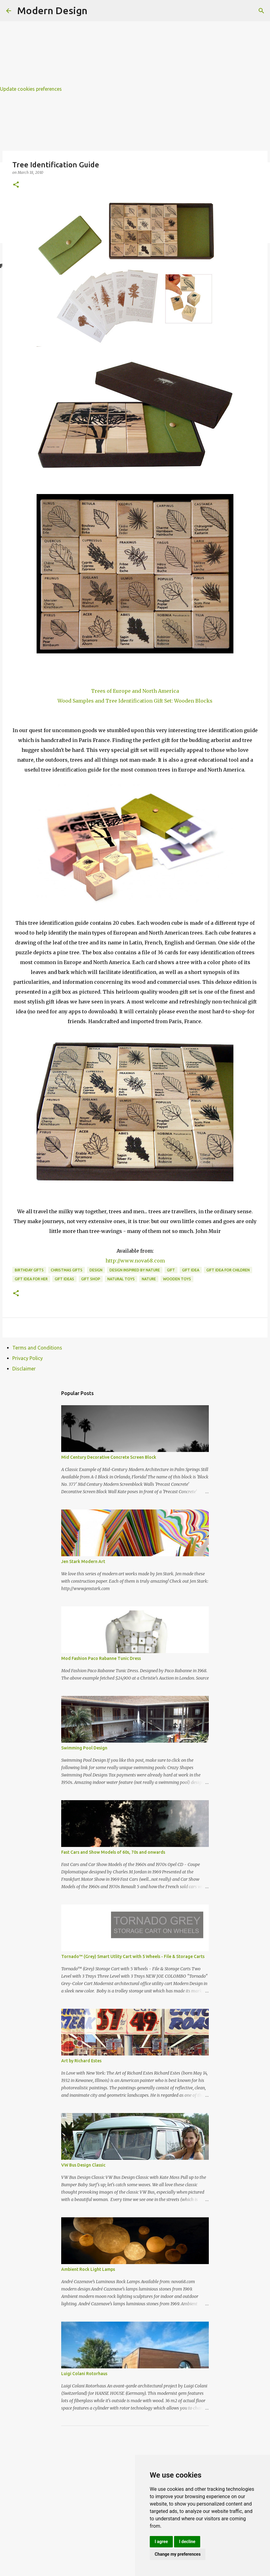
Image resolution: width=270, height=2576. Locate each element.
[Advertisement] (135, 43)
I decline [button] (187, 2541)
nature (149, 1279)
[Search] (261, 10)
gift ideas (64, 1279)
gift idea (190, 1270)
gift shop (90, 1279)
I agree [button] (161, 2541)
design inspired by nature (134, 1270)
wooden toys (177, 1279)
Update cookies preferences (31, 89)
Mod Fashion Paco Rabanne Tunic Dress (101, 1658)
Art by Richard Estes (81, 2060)
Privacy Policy (27, 1358)
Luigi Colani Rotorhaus (84, 2373)
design (95, 1270)
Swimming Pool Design (84, 1747)
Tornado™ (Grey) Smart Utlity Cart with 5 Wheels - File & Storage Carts (132, 1956)
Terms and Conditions (37, 1347)
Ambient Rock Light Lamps (88, 2269)
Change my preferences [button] (178, 2554)
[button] (16, 185)
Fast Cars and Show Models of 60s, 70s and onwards (113, 1852)
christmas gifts (66, 1270)
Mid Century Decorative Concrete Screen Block (108, 1457)
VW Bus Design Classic (83, 2165)
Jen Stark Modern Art (83, 1561)
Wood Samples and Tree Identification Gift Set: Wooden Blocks (135, 701)
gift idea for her (31, 1279)
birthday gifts (29, 1270)
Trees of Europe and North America (135, 691)
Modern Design (52, 10)
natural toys (121, 1279)
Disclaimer (24, 1368)
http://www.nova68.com (135, 1261)
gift (171, 1270)
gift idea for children (228, 1270)
